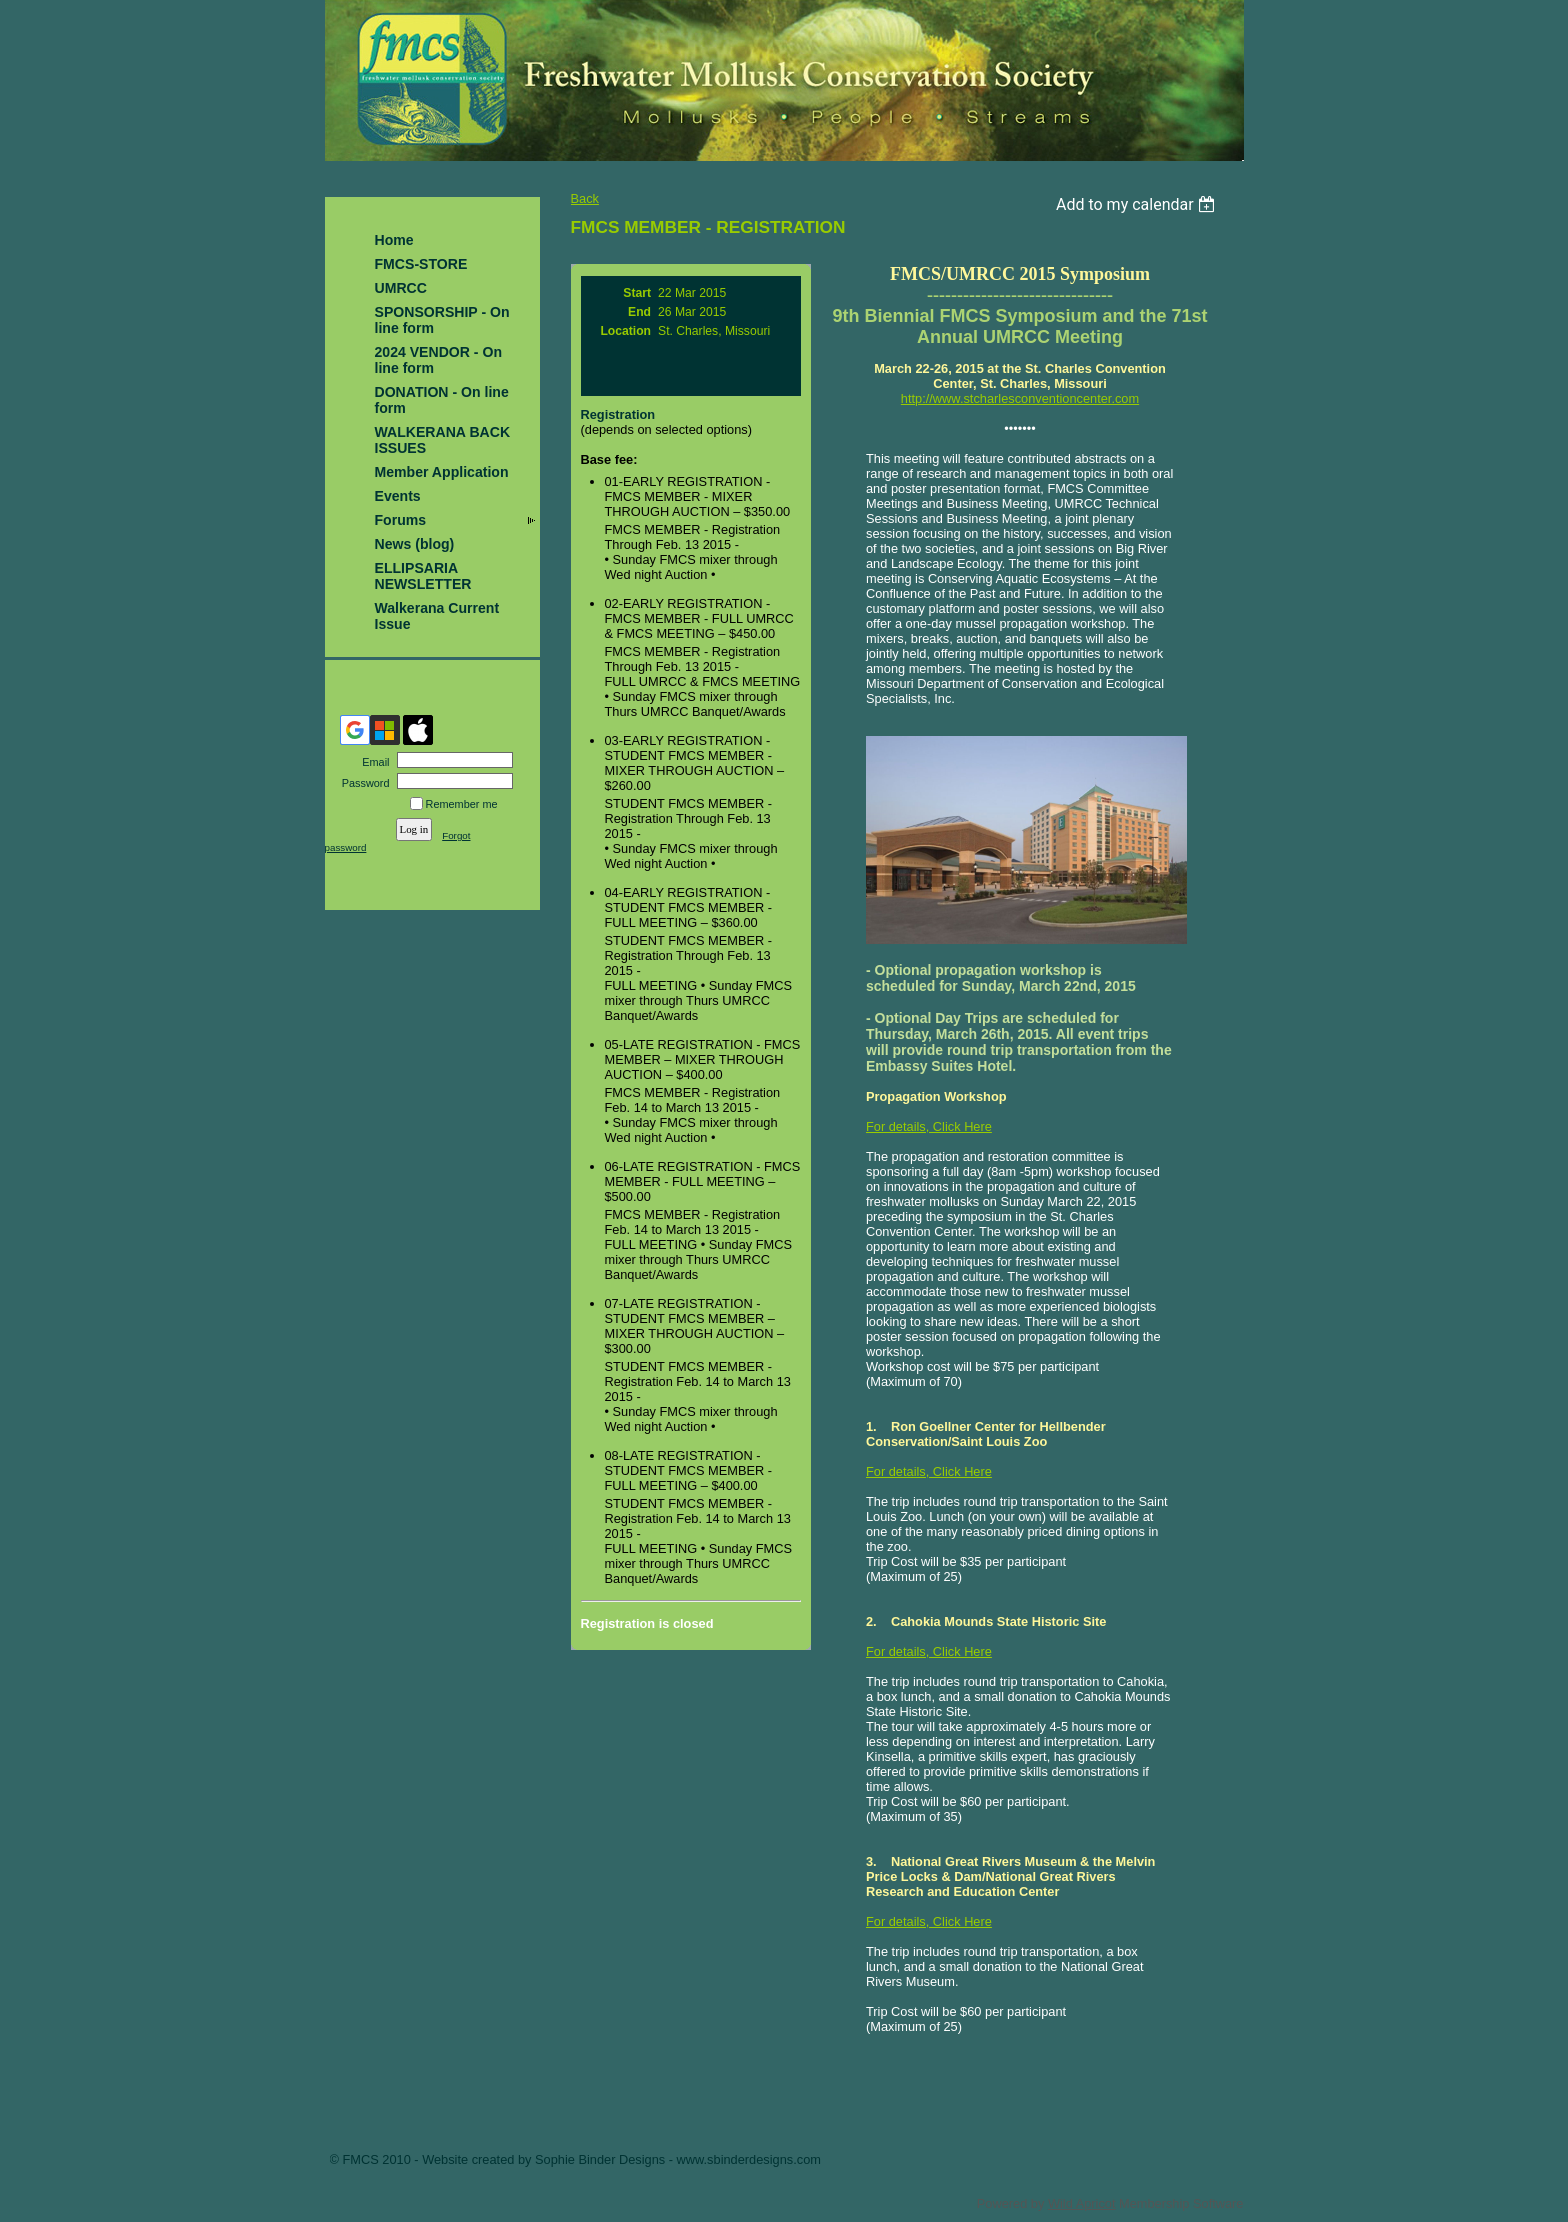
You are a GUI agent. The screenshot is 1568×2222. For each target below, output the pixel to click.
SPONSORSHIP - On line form (442, 320)
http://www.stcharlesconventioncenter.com (1020, 398)
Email (372, 762)
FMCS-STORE (421, 264)
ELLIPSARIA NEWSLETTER (423, 576)
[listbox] (1138, 204)
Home (394, 240)
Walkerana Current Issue (437, 616)
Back (585, 198)
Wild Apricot (1082, 2203)
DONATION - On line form (442, 400)
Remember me (462, 804)
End (639, 312)
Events (398, 496)
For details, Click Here (929, 1126)
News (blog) (415, 544)
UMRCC (401, 288)
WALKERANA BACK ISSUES (443, 440)
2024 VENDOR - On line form (439, 360)
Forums (401, 520)
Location (625, 331)
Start (637, 293)
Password (361, 783)
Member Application (442, 472)
